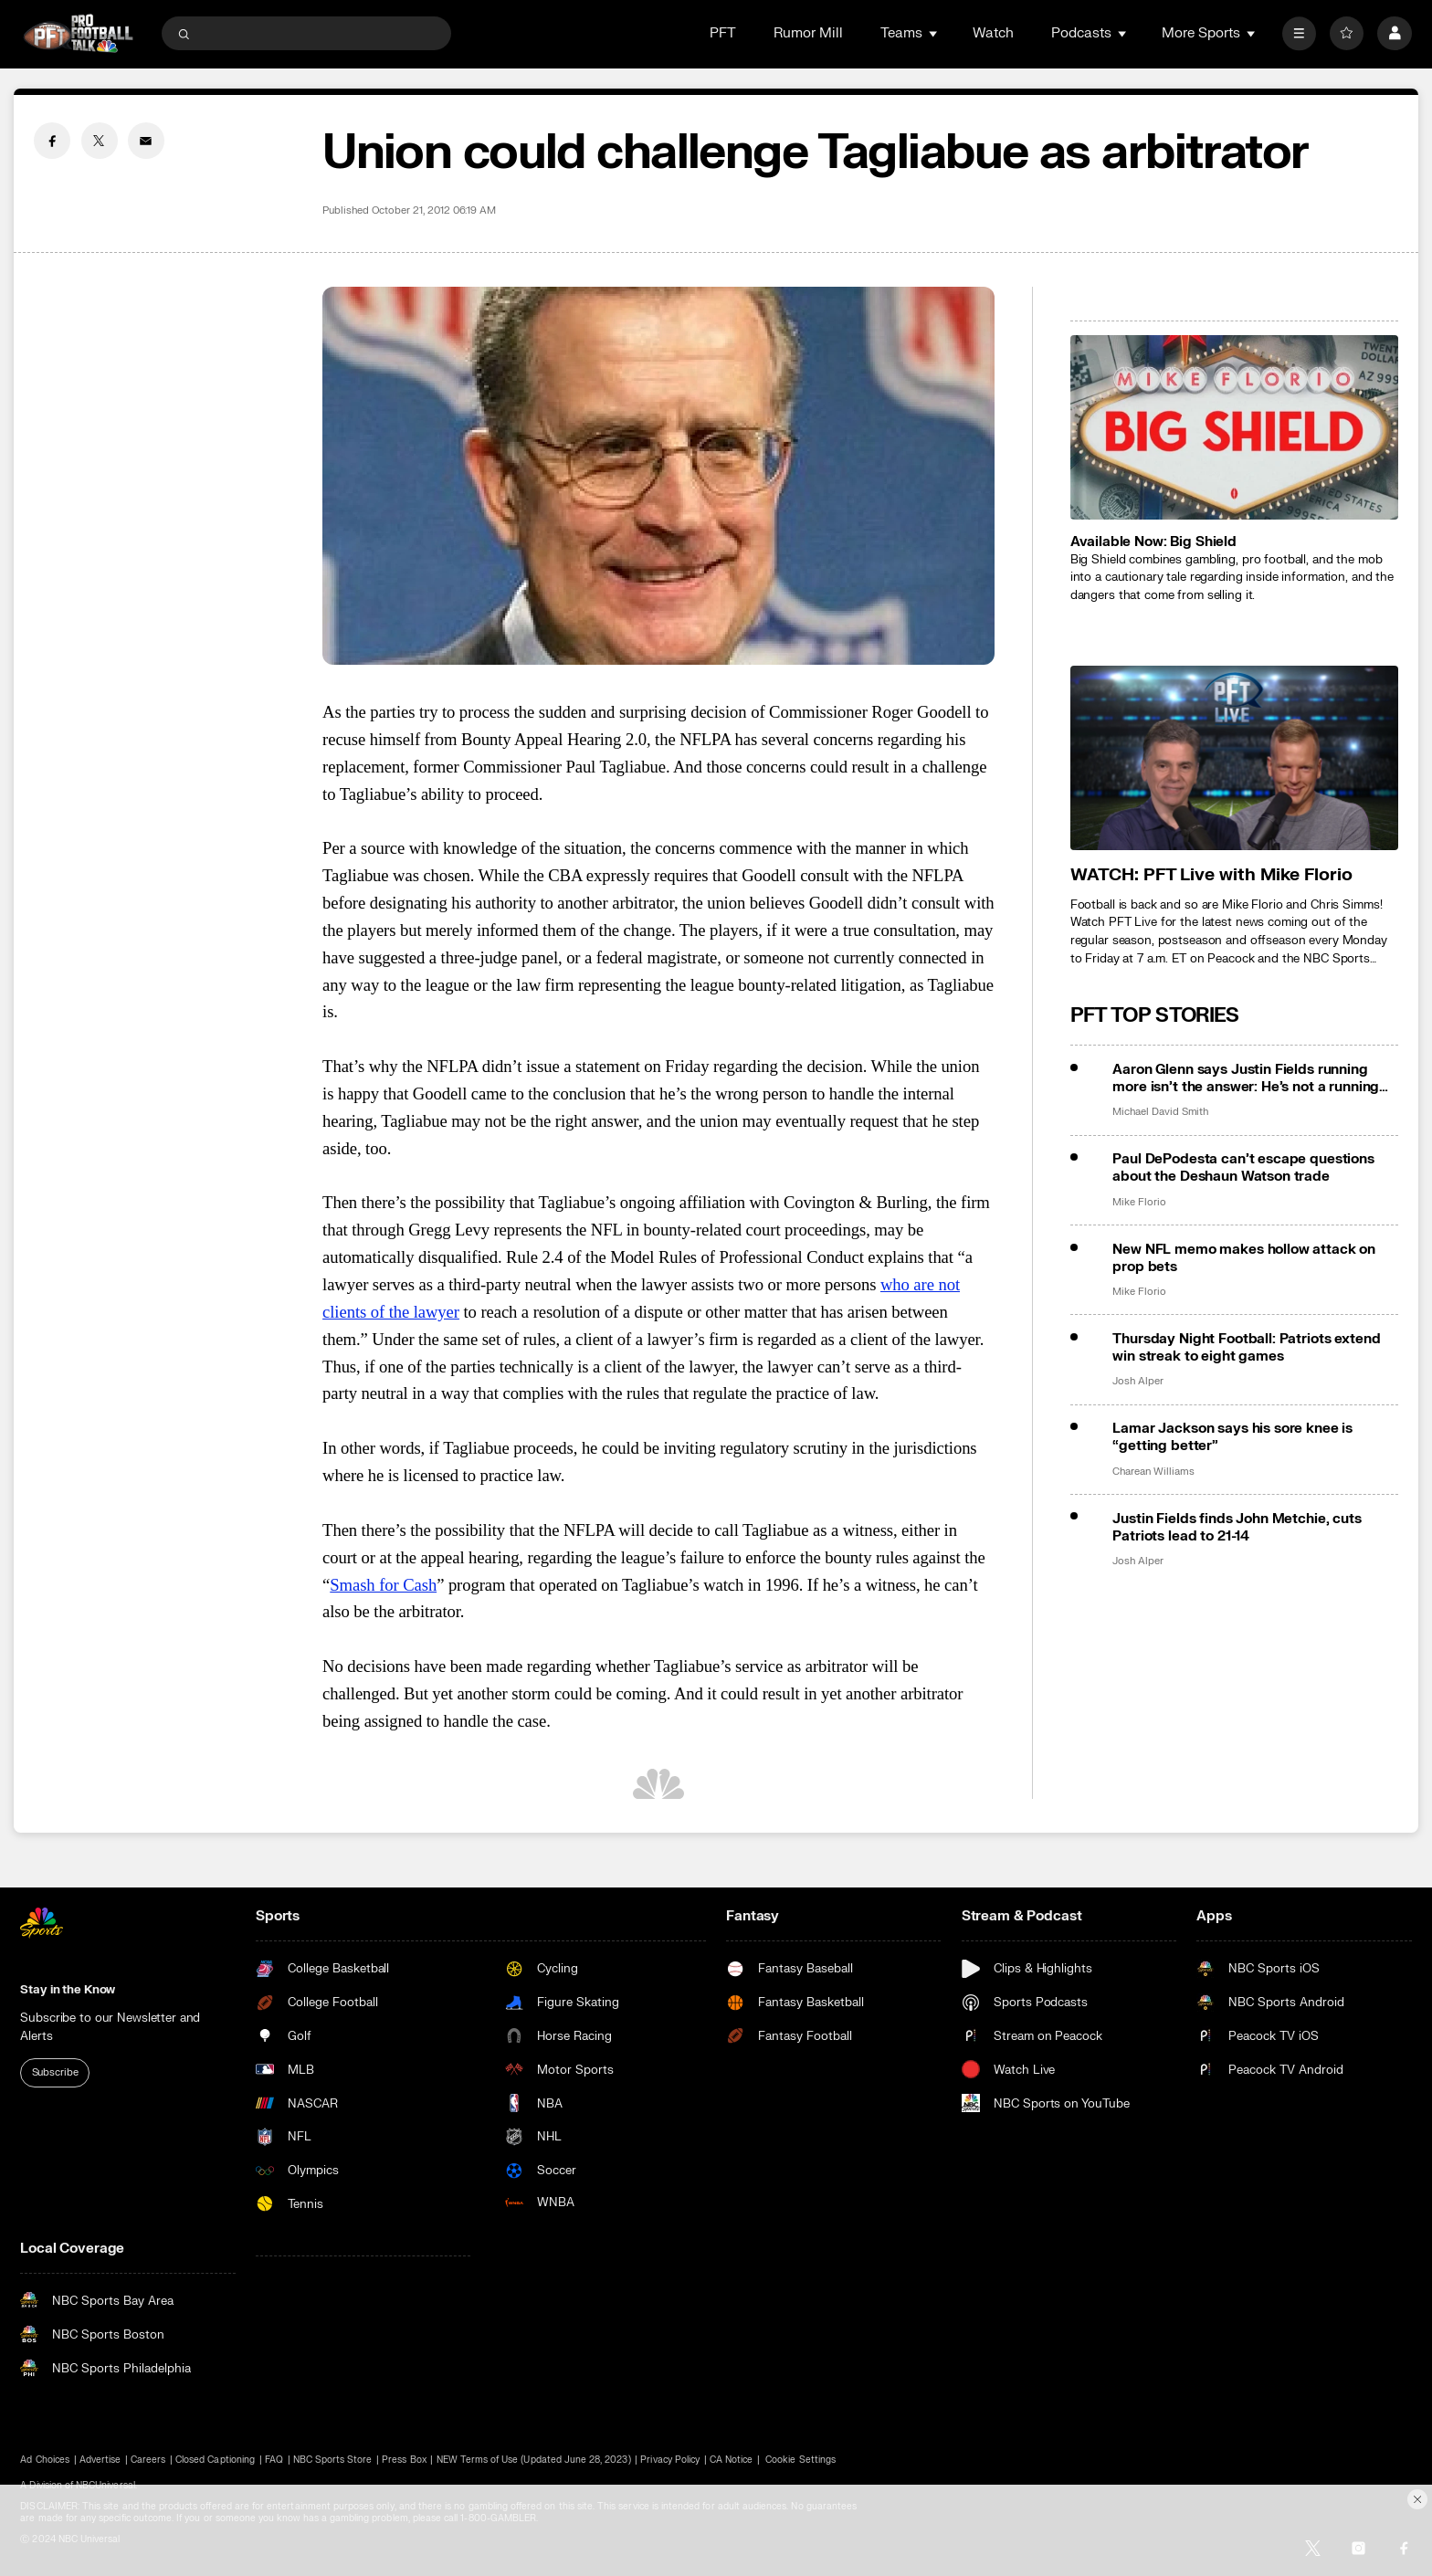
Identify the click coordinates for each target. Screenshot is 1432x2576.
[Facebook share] (52, 140)
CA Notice (731, 2460)
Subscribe (55, 2072)
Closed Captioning (215, 2460)
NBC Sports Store (333, 2460)
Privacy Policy (670, 2460)
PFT (723, 33)
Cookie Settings (800, 2460)
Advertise (100, 2460)
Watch (993, 33)
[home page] (78, 33)
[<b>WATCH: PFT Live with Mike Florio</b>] (1234, 758)
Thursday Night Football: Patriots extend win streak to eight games (1246, 1347)
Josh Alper (1137, 1381)
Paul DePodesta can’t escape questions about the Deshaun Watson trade (1243, 1168)
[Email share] (146, 140)
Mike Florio (1138, 1202)
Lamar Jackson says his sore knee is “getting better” (1232, 1437)
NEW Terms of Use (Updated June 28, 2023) (534, 2460)
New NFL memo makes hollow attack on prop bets (1243, 1258)
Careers (148, 2460)
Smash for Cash (383, 1584)
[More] (1299, 33)
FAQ (274, 2460)
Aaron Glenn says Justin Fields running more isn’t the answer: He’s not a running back (1245, 1078)
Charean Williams (1153, 1472)
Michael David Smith (1160, 1112)
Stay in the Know (67, 1989)
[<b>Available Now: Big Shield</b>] (1234, 427)
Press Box (404, 2460)
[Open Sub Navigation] (934, 33)
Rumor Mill (808, 33)
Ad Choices (44, 2460)
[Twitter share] (99, 140)
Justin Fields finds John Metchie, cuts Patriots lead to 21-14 (1236, 1527)
